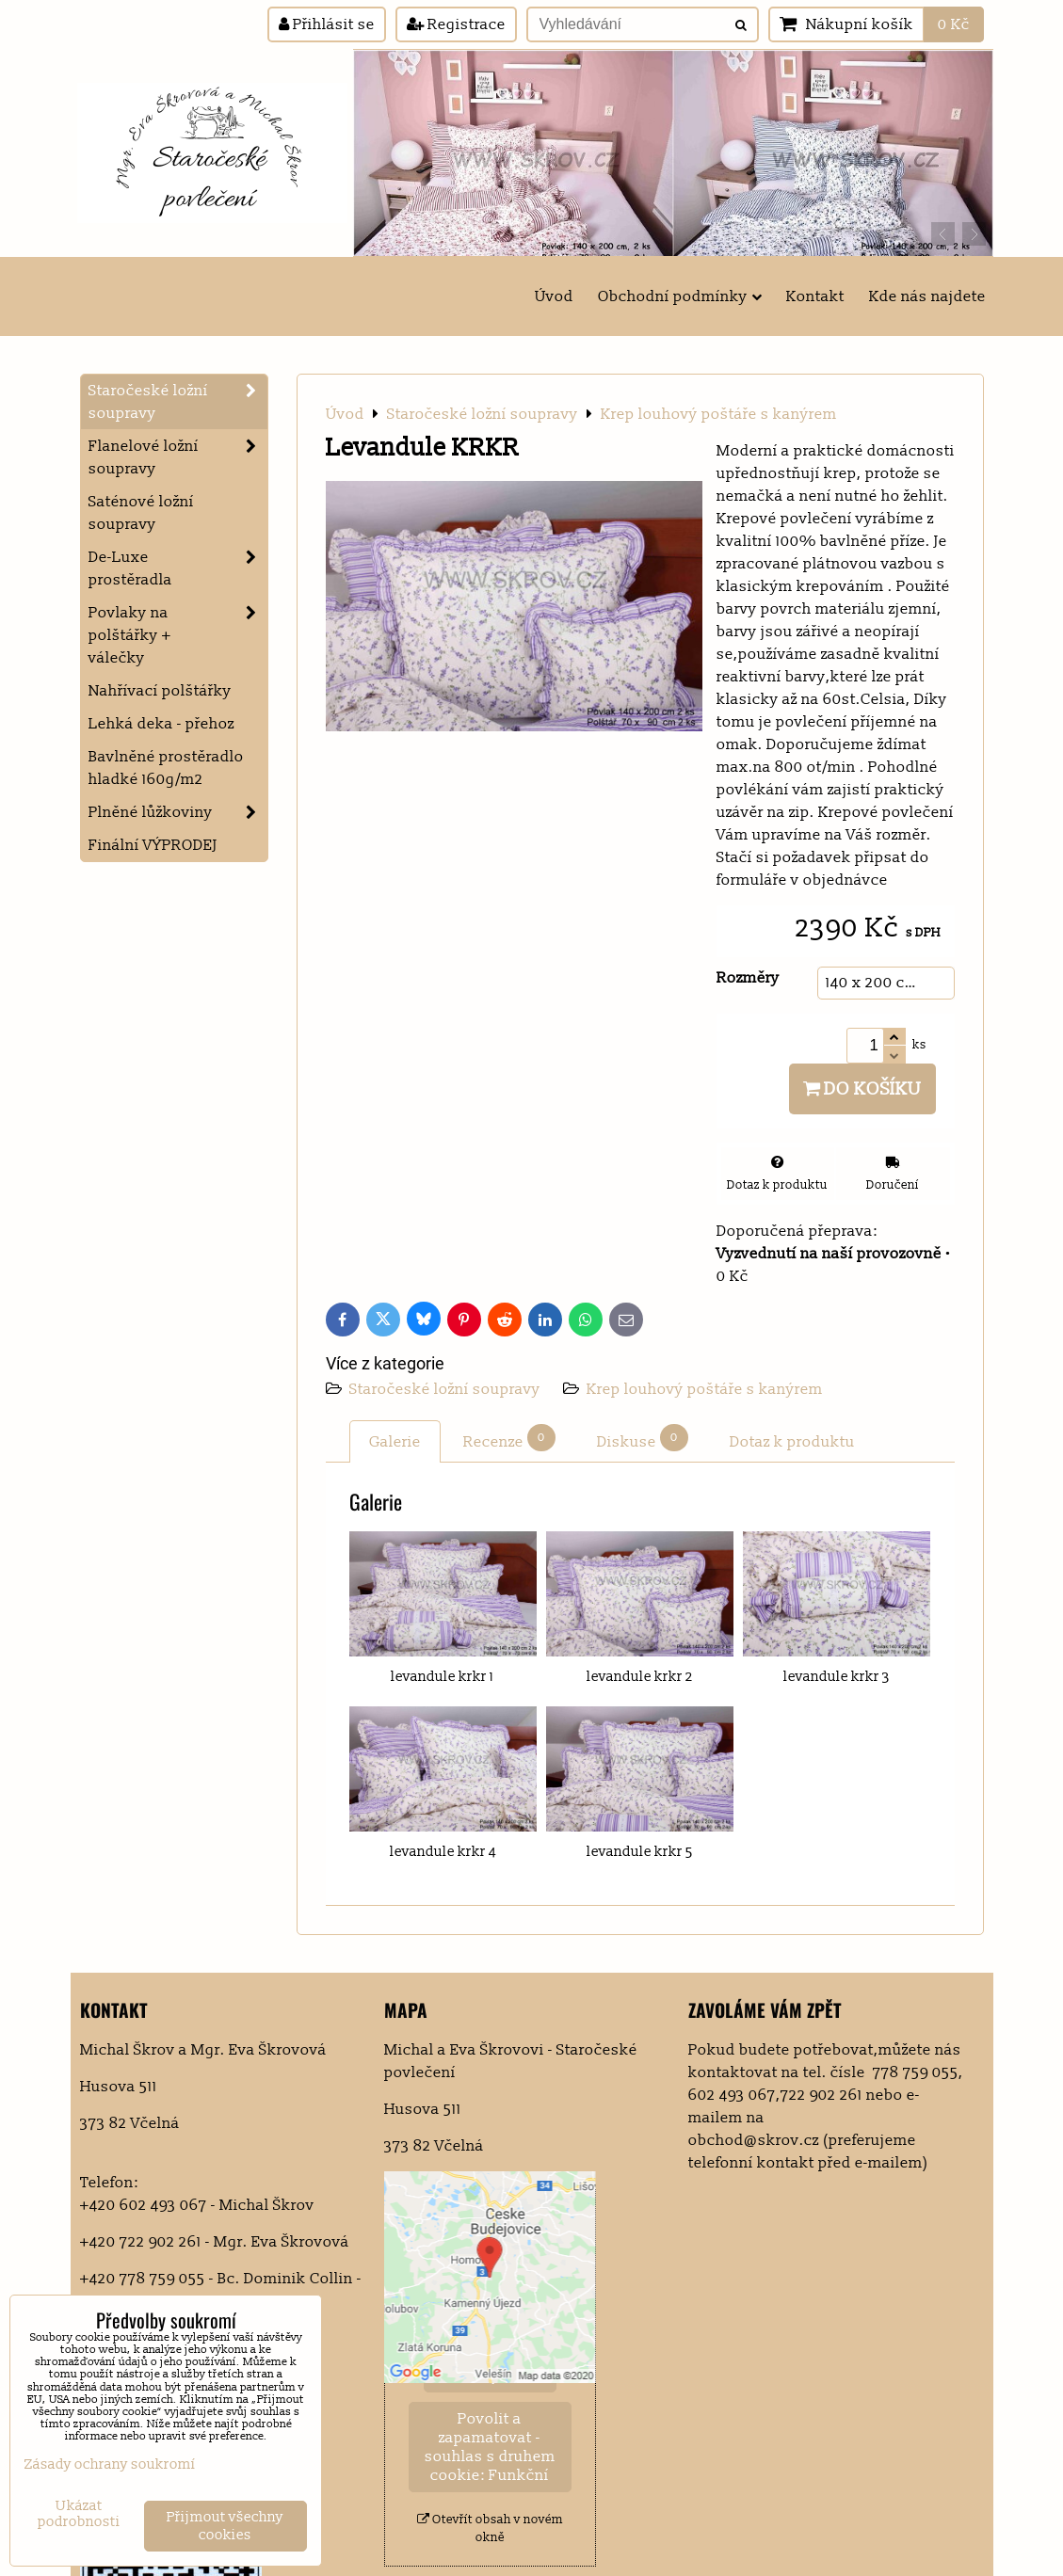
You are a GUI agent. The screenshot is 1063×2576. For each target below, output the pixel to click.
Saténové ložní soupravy (141, 513)
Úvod (554, 296)
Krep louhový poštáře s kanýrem (705, 1389)
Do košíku (862, 1089)
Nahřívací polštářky (160, 690)
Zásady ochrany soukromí (110, 2464)
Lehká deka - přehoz (161, 723)
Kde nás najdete (927, 296)
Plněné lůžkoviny (178, 812)
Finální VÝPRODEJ (153, 845)
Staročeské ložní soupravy (446, 1389)
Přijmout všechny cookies (225, 2526)
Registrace (456, 24)
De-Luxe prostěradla (178, 568)
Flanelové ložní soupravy (178, 457)
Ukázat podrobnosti (79, 2514)
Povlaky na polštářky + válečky (178, 635)
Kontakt (815, 296)
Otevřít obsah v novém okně (490, 2528)
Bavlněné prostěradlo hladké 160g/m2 (166, 768)
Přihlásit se (327, 24)
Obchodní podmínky (680, 296)
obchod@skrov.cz (753, 2140)
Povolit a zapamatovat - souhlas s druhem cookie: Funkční (490, 2447)
